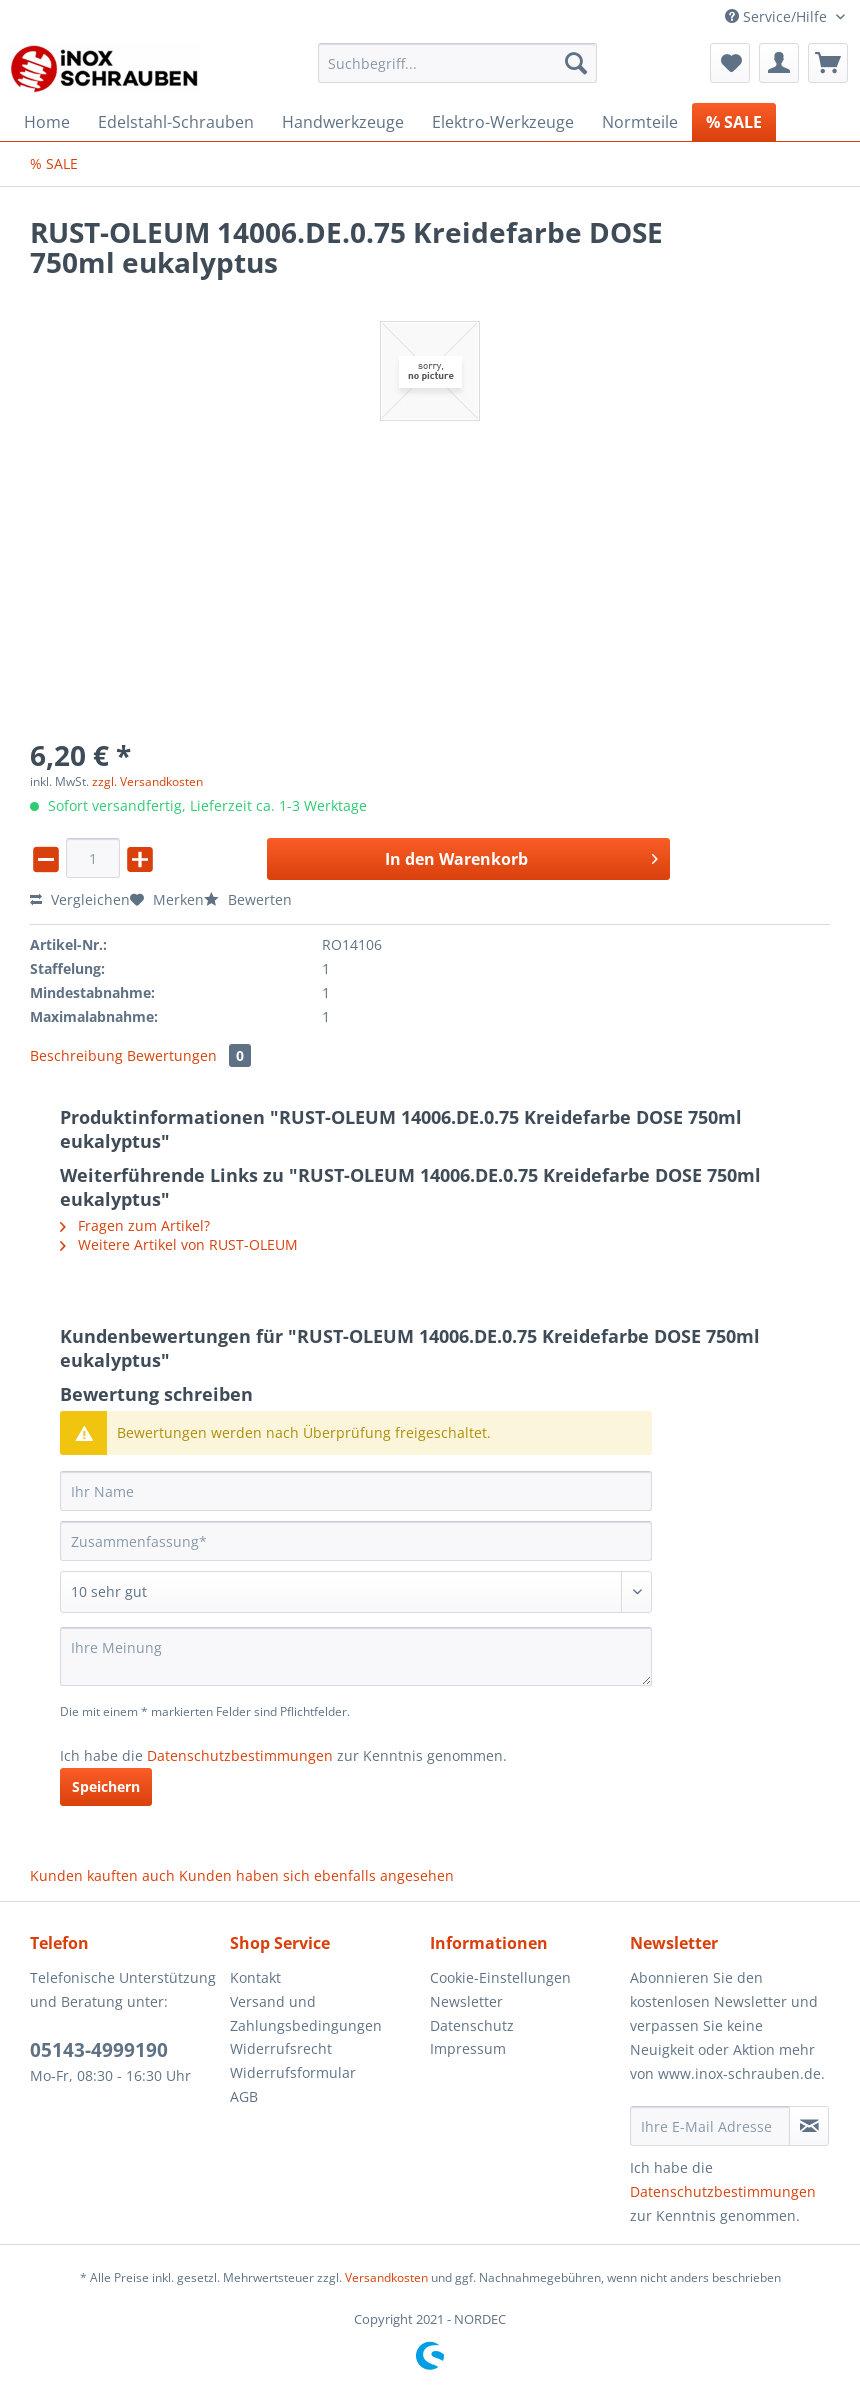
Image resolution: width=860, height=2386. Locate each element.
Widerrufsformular (293, 2072)
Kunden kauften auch (102, 1875)
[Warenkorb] (828, 63)
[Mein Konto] (779, 63)
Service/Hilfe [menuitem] (778, 16)
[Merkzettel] (730, 63)
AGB (244, 2096)
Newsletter (466, 2001)
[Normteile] (640, 122)
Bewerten (248, 899)
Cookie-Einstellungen (500, 1977)
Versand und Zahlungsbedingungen (306, 2013)
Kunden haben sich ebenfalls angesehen (316, 1875)
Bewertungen (189, 1055)
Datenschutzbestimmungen (240, 1755)
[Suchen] (576, 63)
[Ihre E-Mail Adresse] (710, 2126)
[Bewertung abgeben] (356, 1592)
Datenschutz (472, 2025)
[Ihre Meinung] (356, 1656)
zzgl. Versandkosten (147, 781)
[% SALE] (734, 122)
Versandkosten (386, 2277)
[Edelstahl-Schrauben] (176, 122)
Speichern (106, 1786)
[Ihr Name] (356, 1491)
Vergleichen (80, 899)
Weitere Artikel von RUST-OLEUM (179, 1244)
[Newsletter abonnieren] (809, 2126)
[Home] (47, 122)
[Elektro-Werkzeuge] (503, 122)
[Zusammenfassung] (356, 1541)
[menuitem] (458, 72)
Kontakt (255, 1977)
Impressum (468, 2048)
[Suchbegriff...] (458, 63)
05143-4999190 (99, 2050)
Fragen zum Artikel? (135, 1225)
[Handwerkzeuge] (343, 122)
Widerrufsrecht (281, 2048)
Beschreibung (76, 1055)
